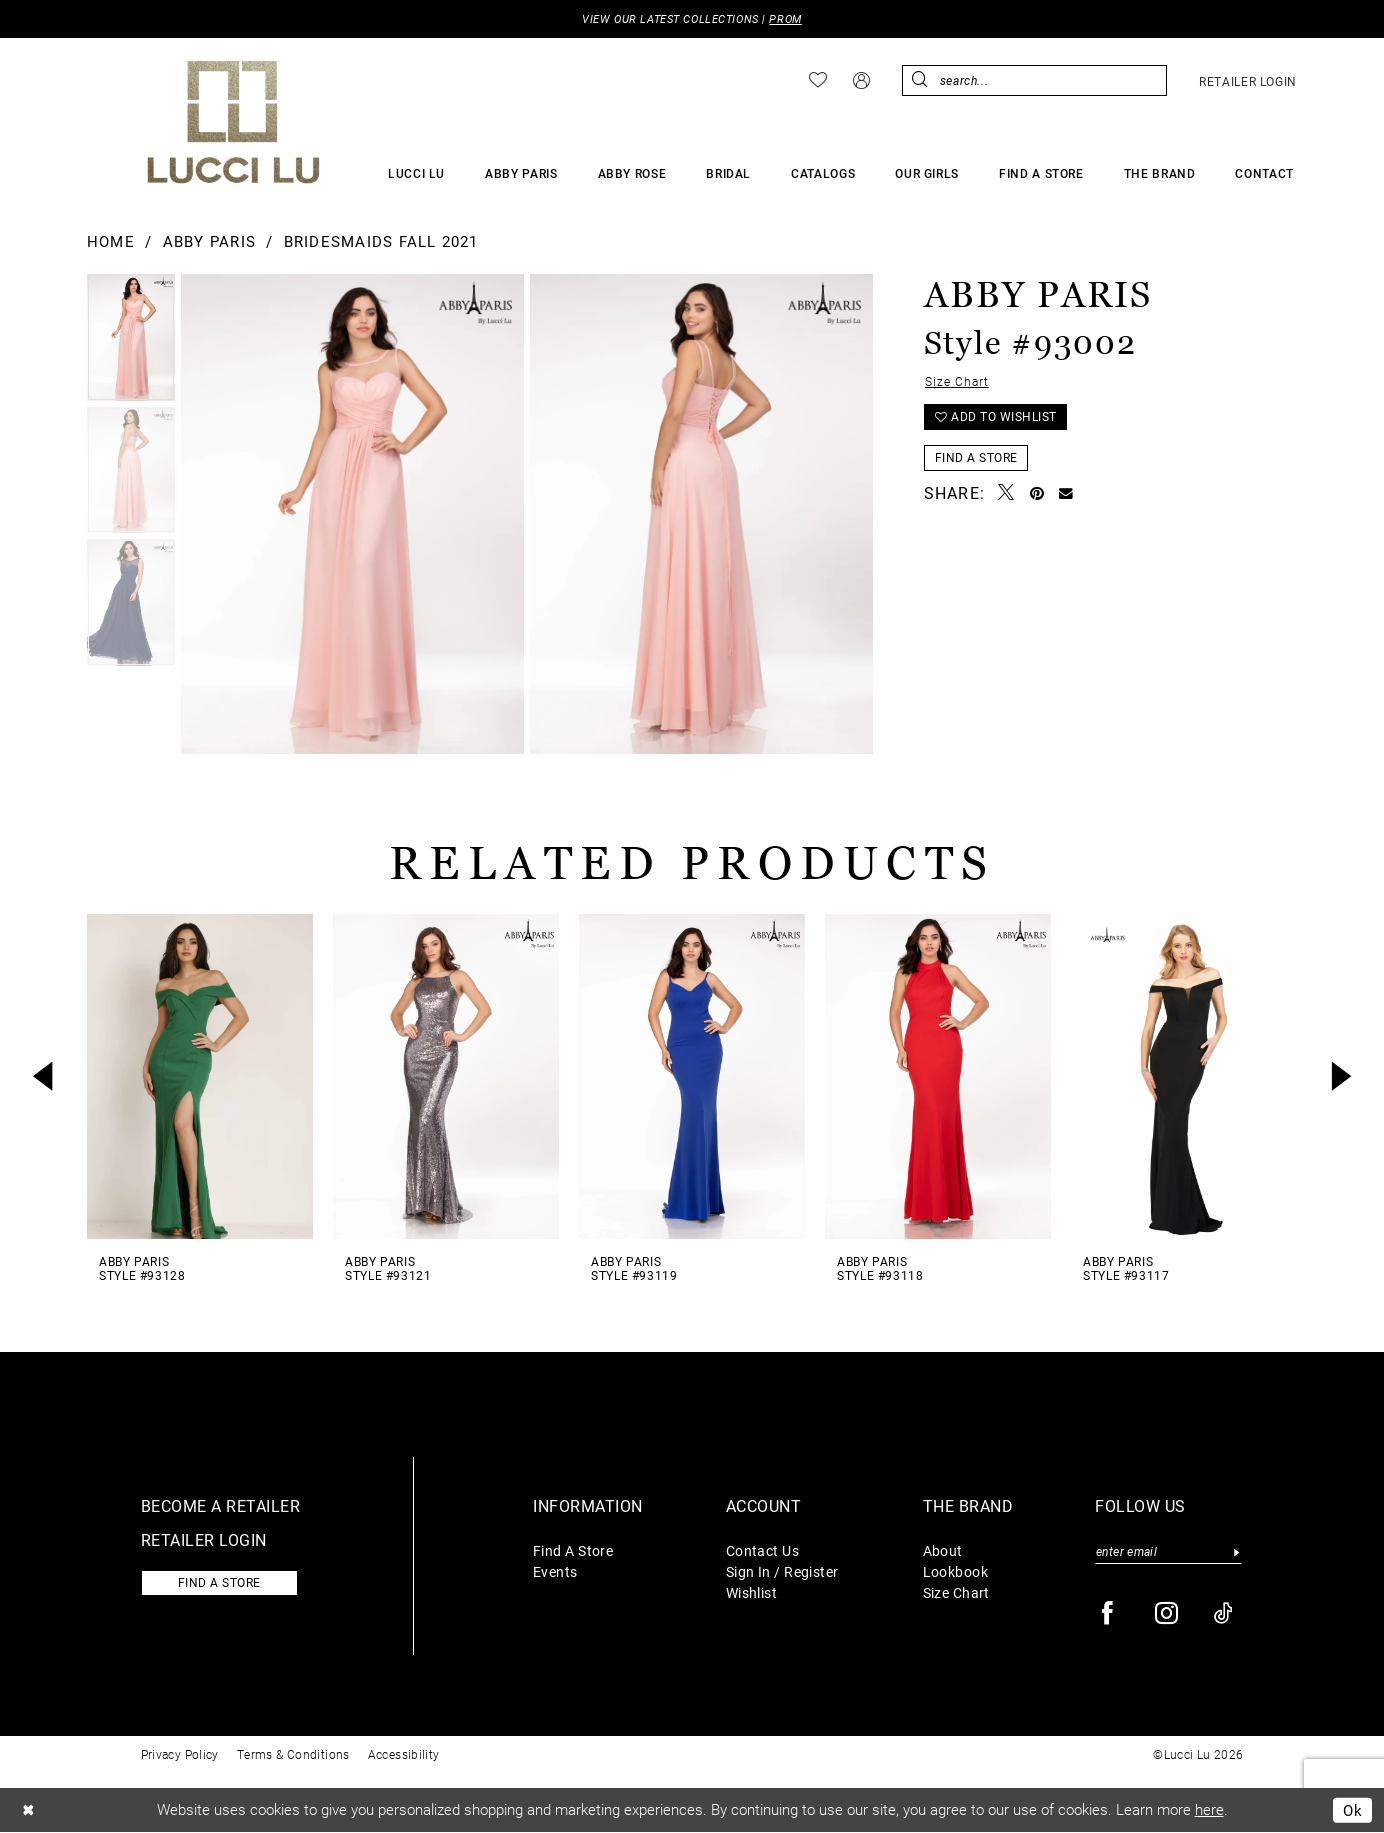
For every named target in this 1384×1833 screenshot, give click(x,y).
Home (111, 242)
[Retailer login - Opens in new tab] (1248, 81)
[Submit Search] (920, 80)
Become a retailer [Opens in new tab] (221, 1505)
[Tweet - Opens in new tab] (1006, 495)
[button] (861, 80)
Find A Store (573, 1550)
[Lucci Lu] (233, 122)
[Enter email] (1168, 1552)
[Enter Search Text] (1034, 80)
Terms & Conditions (293, 1755)
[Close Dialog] (29, 1811)
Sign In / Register (782, 1571)
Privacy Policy (180, 1755)
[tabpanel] (131, 340)
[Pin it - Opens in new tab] (1037, 495)
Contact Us (762, 1550)
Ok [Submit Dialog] (1352, 1810)
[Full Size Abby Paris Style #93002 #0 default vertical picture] (352, 514)
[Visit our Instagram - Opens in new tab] (1167, 1614)
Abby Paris (209, 242)
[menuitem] (818, 81)
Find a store (221, 1584)
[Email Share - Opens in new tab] (1066, 495)
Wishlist (752, 1592)
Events (555, 1571)
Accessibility (404, 1755)
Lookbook (956, 1571)
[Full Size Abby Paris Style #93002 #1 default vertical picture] (701, 514)
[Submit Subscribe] (1236, 1552)
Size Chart (956, 1592)
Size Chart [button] (957, 382)
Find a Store (976, 460)
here (1209, 1810)
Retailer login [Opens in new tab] (204, 1539)
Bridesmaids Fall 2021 (381, 242)
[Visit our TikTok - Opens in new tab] (1224, 1614)
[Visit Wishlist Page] (818, 81)
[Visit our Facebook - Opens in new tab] (1108, 1614)
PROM (786, 19)
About (943, 1550)
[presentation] (200, 1076)
